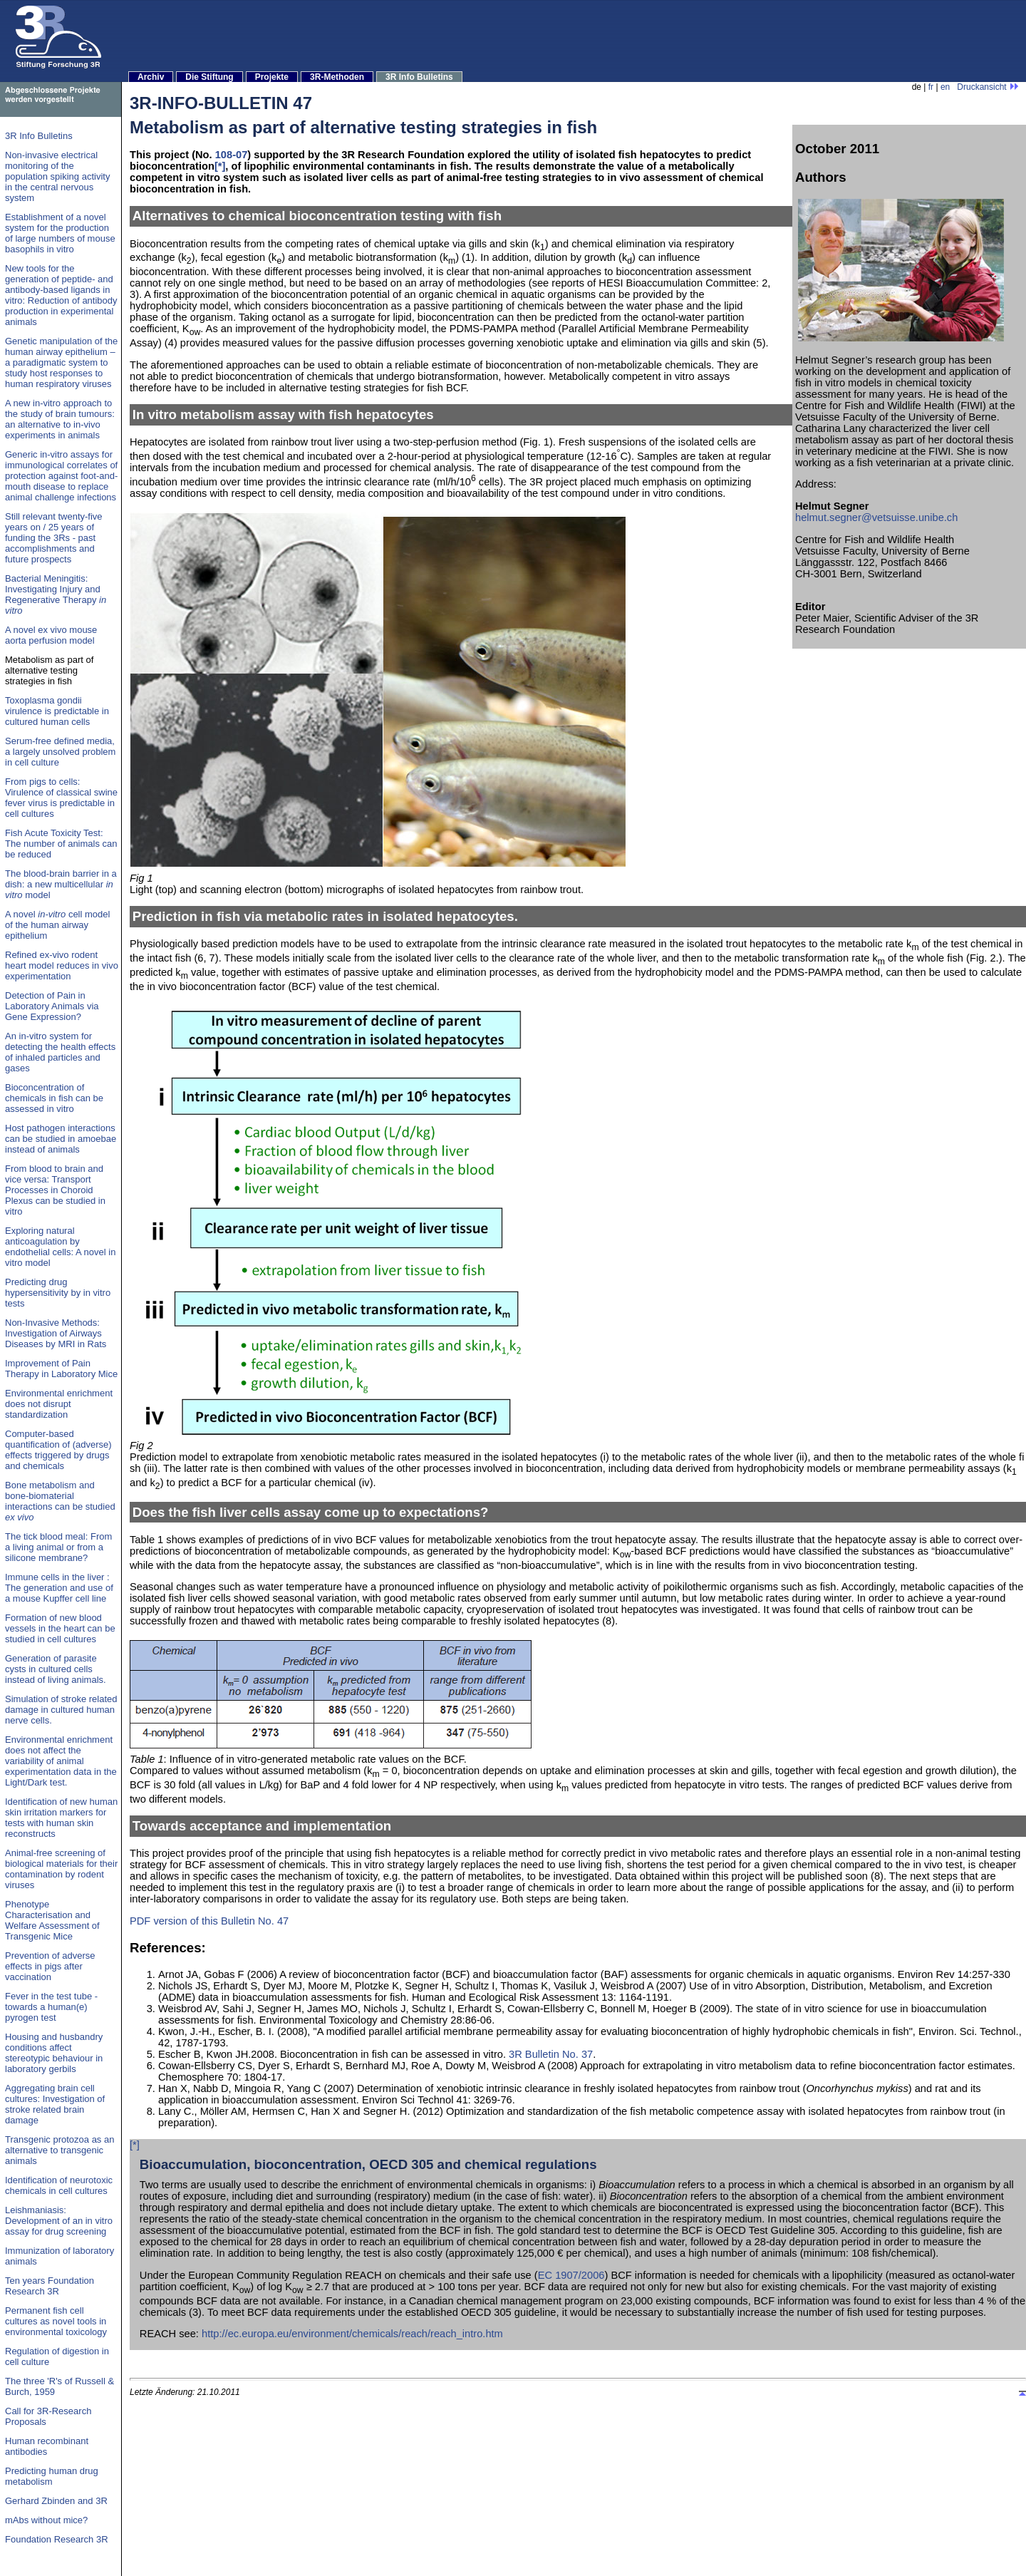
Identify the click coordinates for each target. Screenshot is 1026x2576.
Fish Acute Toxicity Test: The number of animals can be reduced (61, 844)
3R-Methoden (337, 77)
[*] (219, 166)
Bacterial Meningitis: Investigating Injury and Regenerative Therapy (55, 594)
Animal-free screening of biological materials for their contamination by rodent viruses (61, 1869)
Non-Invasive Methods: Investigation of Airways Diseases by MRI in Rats (55, 1333)
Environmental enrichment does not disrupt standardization (59, 1404)
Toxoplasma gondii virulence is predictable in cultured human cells (57, 711)
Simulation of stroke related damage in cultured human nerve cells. (61, 1710)
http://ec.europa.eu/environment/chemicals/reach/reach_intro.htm (352, 2333)
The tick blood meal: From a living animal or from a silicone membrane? (58, 1547)
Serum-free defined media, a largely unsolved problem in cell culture (60, 752)
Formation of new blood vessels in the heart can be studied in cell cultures (60, 1628)
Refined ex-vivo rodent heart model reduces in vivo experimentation (61, 965)
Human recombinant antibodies (46, 2446)
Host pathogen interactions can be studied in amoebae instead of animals (60, 1139)
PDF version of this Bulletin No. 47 (209, 1921)
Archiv (151, 77)
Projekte (272, 77)
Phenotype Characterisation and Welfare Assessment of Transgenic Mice (52, 1920)
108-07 (231, 154)
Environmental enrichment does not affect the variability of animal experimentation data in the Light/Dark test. (61, 1761)
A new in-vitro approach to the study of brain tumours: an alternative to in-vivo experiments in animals (60, 419)
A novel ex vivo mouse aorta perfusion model (51, 635)
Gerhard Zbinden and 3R (56, 2500)
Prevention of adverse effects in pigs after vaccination (50, 1966)
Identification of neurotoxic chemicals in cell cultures (59, 2185)
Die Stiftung (209, 77)
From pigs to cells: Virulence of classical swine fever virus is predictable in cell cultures (61, 797)
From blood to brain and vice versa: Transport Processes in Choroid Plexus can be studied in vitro (55, 1190)
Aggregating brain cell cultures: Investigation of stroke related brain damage (55, 2104)
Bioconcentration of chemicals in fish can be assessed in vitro (54, 1098)
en (945, 87)
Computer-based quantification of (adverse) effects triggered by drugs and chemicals (58, 1449)
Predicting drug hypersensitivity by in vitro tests (57, 1293)
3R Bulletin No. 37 (551, 2054)
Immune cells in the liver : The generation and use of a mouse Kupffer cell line (59, 1588)
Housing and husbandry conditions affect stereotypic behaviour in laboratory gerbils (54, 2052)
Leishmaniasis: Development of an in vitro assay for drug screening (59, 2221)
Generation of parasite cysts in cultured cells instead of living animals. (55, 1669)
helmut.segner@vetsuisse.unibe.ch (876, 517)
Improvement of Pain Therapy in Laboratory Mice (61, 1368)
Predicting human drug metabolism (51, 2476)
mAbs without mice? (46, 2520)
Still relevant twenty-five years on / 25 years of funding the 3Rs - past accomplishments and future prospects (54, 538)
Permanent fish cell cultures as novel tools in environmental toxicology (56, 2321)
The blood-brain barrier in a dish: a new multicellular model (61, 884)
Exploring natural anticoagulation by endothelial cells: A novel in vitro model (60, 1246)
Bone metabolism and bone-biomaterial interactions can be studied (60, 1501)
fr (930, 87)
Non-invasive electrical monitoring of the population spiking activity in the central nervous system (57, 176)
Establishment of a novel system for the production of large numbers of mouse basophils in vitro (60, 233)
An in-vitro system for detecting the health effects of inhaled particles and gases (60, 1052)
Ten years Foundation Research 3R (49, 2286)
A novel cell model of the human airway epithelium (57, 925)
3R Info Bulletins (419, 77)
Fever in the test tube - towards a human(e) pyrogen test (51, 2007)
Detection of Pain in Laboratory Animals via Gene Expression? (52, 1006)
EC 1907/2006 (571, 2275)
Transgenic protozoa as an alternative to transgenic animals (59, 2150)
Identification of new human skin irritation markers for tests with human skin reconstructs (61, 1817)
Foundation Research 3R (56, 2539)
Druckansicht (988, 87)
